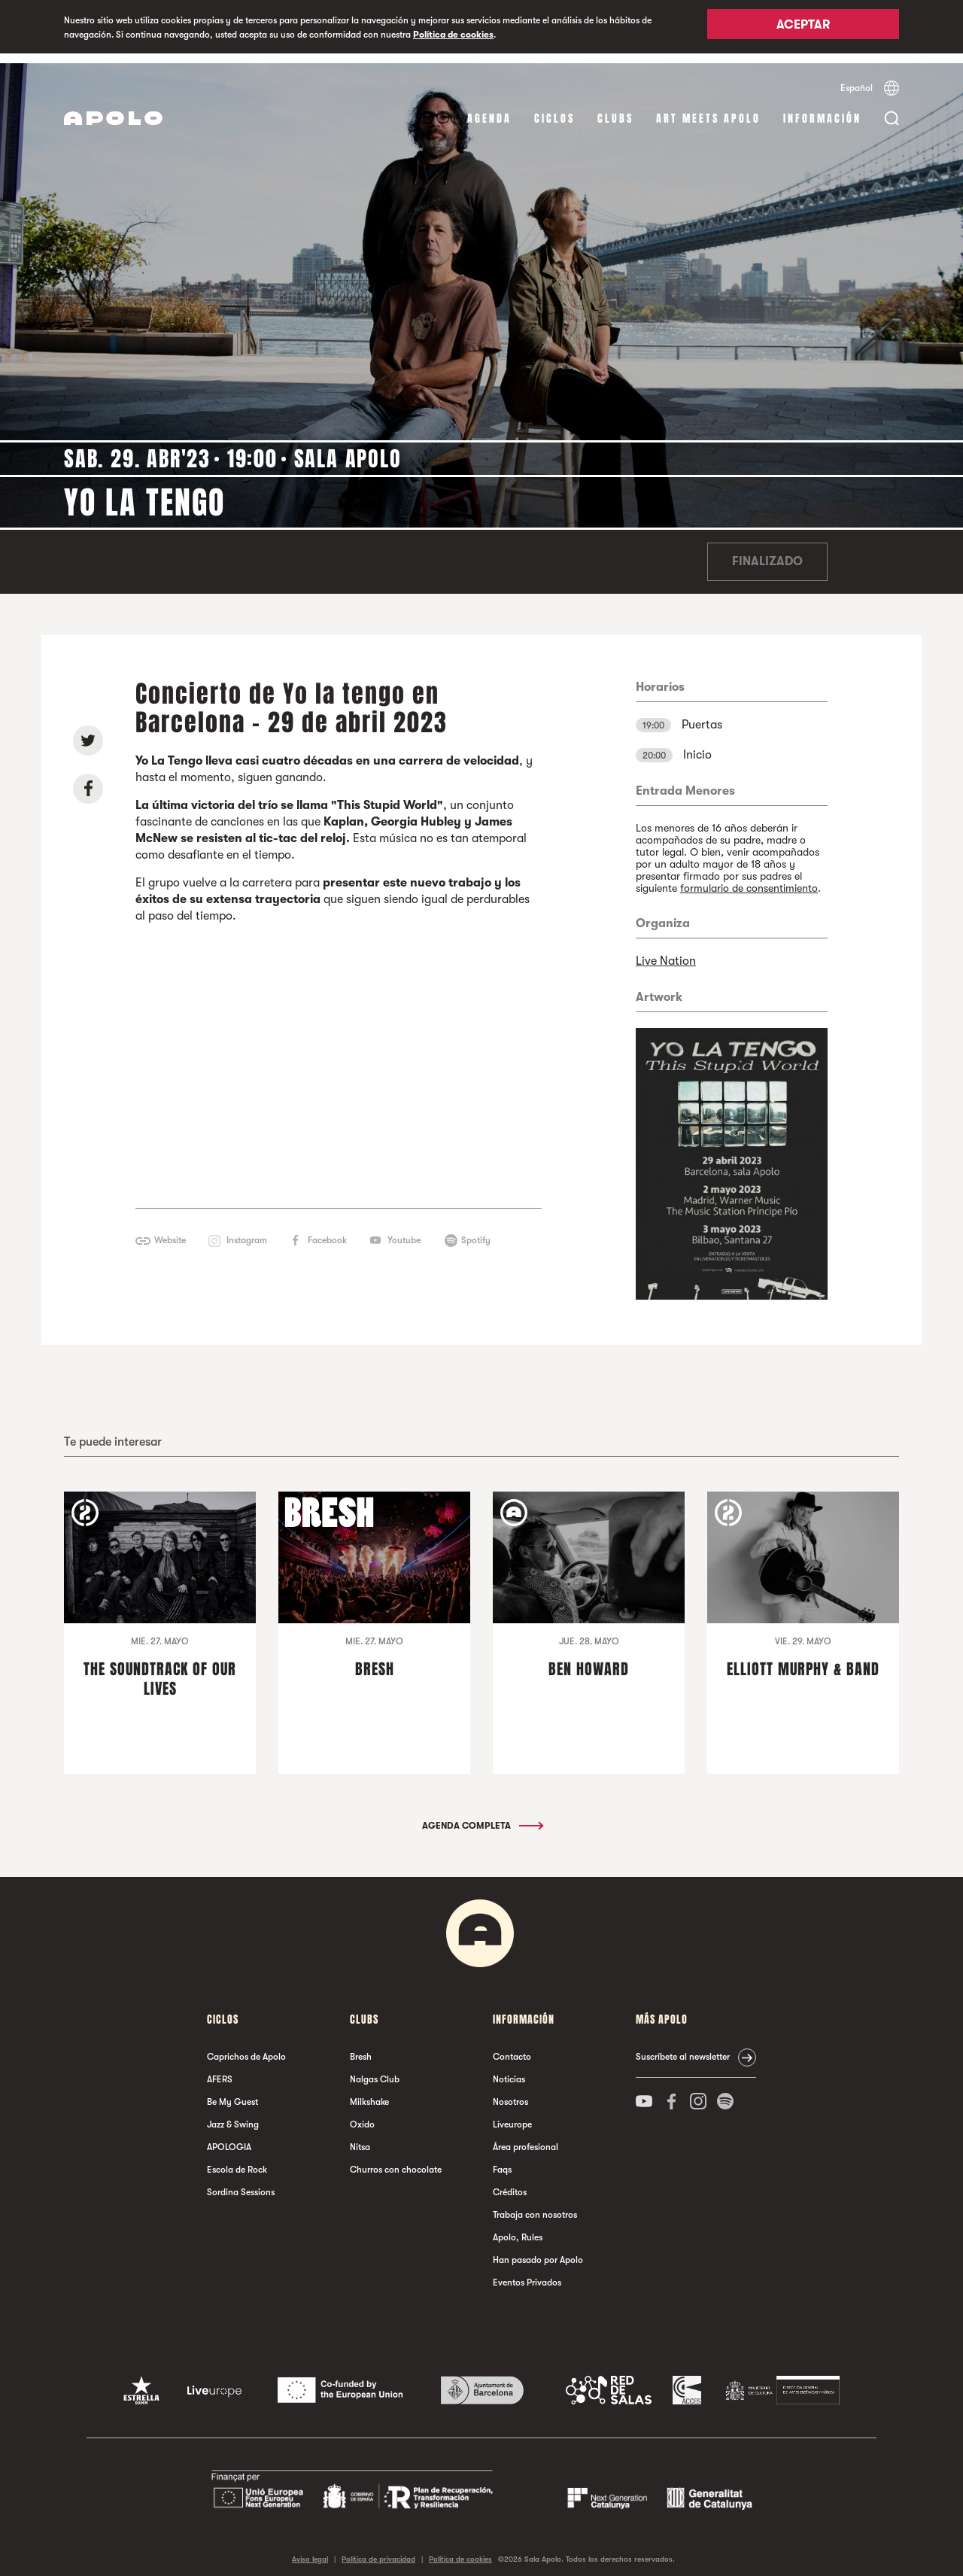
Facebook (327, 1231)
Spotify (476, 1231)
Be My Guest (232, 2093)
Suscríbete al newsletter (683, 2047)
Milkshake (369, 2093)
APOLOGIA (229, 2138)
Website (170, 1231)
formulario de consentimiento (749, 878)
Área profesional (525, 2138)
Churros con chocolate (396, 2160)
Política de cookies (453, 34)
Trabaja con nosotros (535, 2205)
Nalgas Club (374, 2070)
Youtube (404, 1231)
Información (822, 109)
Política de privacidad (378, 2549)
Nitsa (360, 2138)
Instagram (246, 1231)
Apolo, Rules (517, 2228)
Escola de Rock (237, 2160)
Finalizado (767, 552)
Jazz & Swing (233, 2115)
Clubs (615, 109)
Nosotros (510, 2093)
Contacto (512, 2047)
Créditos (510, 2183)
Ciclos (554, 109)
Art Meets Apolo (708, 109)
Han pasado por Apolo (538, 2251)
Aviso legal (310, 2549)
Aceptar (803, 28)
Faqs (502, 2160)
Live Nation (666, 951)
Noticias (509, 2070)
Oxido (362, 2115)
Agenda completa (482, 1816)
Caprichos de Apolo (246, 2047)
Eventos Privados (527, 2273)
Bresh (361, 2047)
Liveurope (512, 2115)
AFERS (219, 2070)
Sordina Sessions (241, 2183)
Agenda (489, 109)
